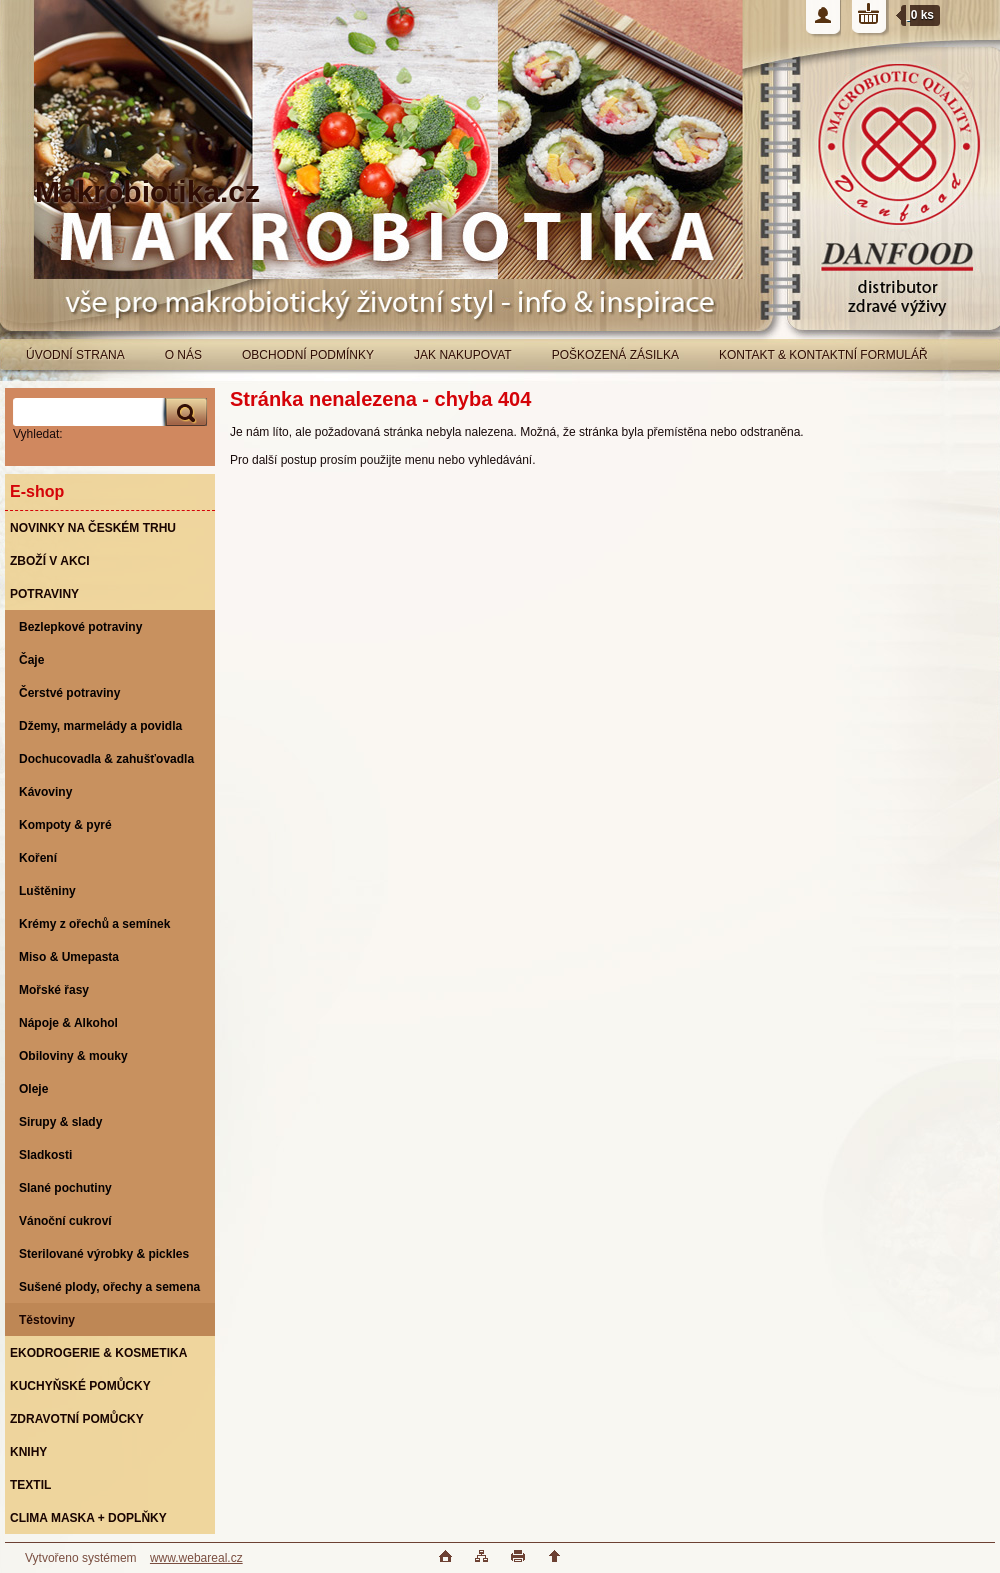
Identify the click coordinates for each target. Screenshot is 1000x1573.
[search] (183, 412)
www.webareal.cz (196, 1558)
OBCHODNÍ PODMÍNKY (308, 355)
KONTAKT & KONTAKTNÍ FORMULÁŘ (823, 355)
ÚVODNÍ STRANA (75, 355)
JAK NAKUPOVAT (463, 355)
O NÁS (183, 355)
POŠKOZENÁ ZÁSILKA (615, 355)
